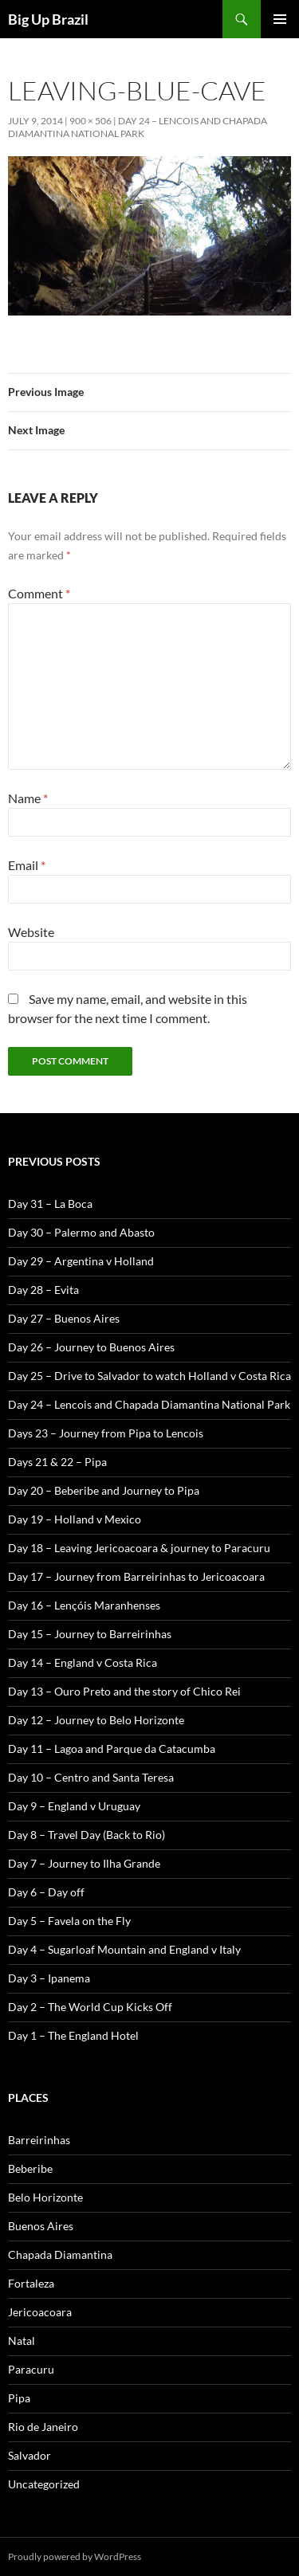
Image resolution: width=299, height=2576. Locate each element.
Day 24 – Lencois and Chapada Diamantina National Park (137, 127)
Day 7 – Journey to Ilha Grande (84, 1863)
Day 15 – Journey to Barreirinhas (89, 1634)
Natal (21, 2340)
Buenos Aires (40, 2226)
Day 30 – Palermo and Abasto (81, 1232)
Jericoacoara (40, 2312)
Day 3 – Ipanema (49, 1978)
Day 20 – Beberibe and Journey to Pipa (103, 1490)
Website (31, 931)
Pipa (19, 2398)
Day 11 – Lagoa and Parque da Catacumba (111, 1748)
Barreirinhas (39, 2140)
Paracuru (31, 2369)
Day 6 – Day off (46, 1892)
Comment (39, 593)
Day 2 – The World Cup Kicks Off (90, 2006)
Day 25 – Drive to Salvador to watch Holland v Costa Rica (149, 1375)
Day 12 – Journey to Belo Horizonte (96, 1720)
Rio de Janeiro (43, 2426)
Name (28, 798)
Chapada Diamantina (60, 2254)
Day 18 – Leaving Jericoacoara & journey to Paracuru (139, 1548)
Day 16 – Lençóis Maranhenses (84, 1605)
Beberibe (30, 2168)
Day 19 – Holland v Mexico (74, 1519)
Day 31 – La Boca (50, 1203)
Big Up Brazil (48, 19)
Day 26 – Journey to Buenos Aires (91, 1347)
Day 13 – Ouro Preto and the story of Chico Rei (124, 1691)
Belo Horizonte (45, 2197)
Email (26, 864)
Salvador (29, 2455)
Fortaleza (31, 2283)
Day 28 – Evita (43, 1289)
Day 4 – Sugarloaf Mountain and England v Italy (124, 1949)
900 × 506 (90, 121)
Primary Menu (280, 19)
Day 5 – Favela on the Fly (69, 1920)
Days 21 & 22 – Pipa (57, 1461)
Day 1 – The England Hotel (73, 2035)
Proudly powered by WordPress (74, 2556)
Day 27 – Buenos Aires (64, 1318)
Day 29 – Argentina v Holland (81, 1261)
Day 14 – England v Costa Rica (82, 1662)
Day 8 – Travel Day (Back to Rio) (86, 1834)
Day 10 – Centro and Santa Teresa (91, 1777)
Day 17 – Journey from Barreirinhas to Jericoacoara (136, 1576)
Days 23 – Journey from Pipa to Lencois (105, 1433)
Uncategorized (44, 2484)
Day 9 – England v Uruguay (74, 1806)
